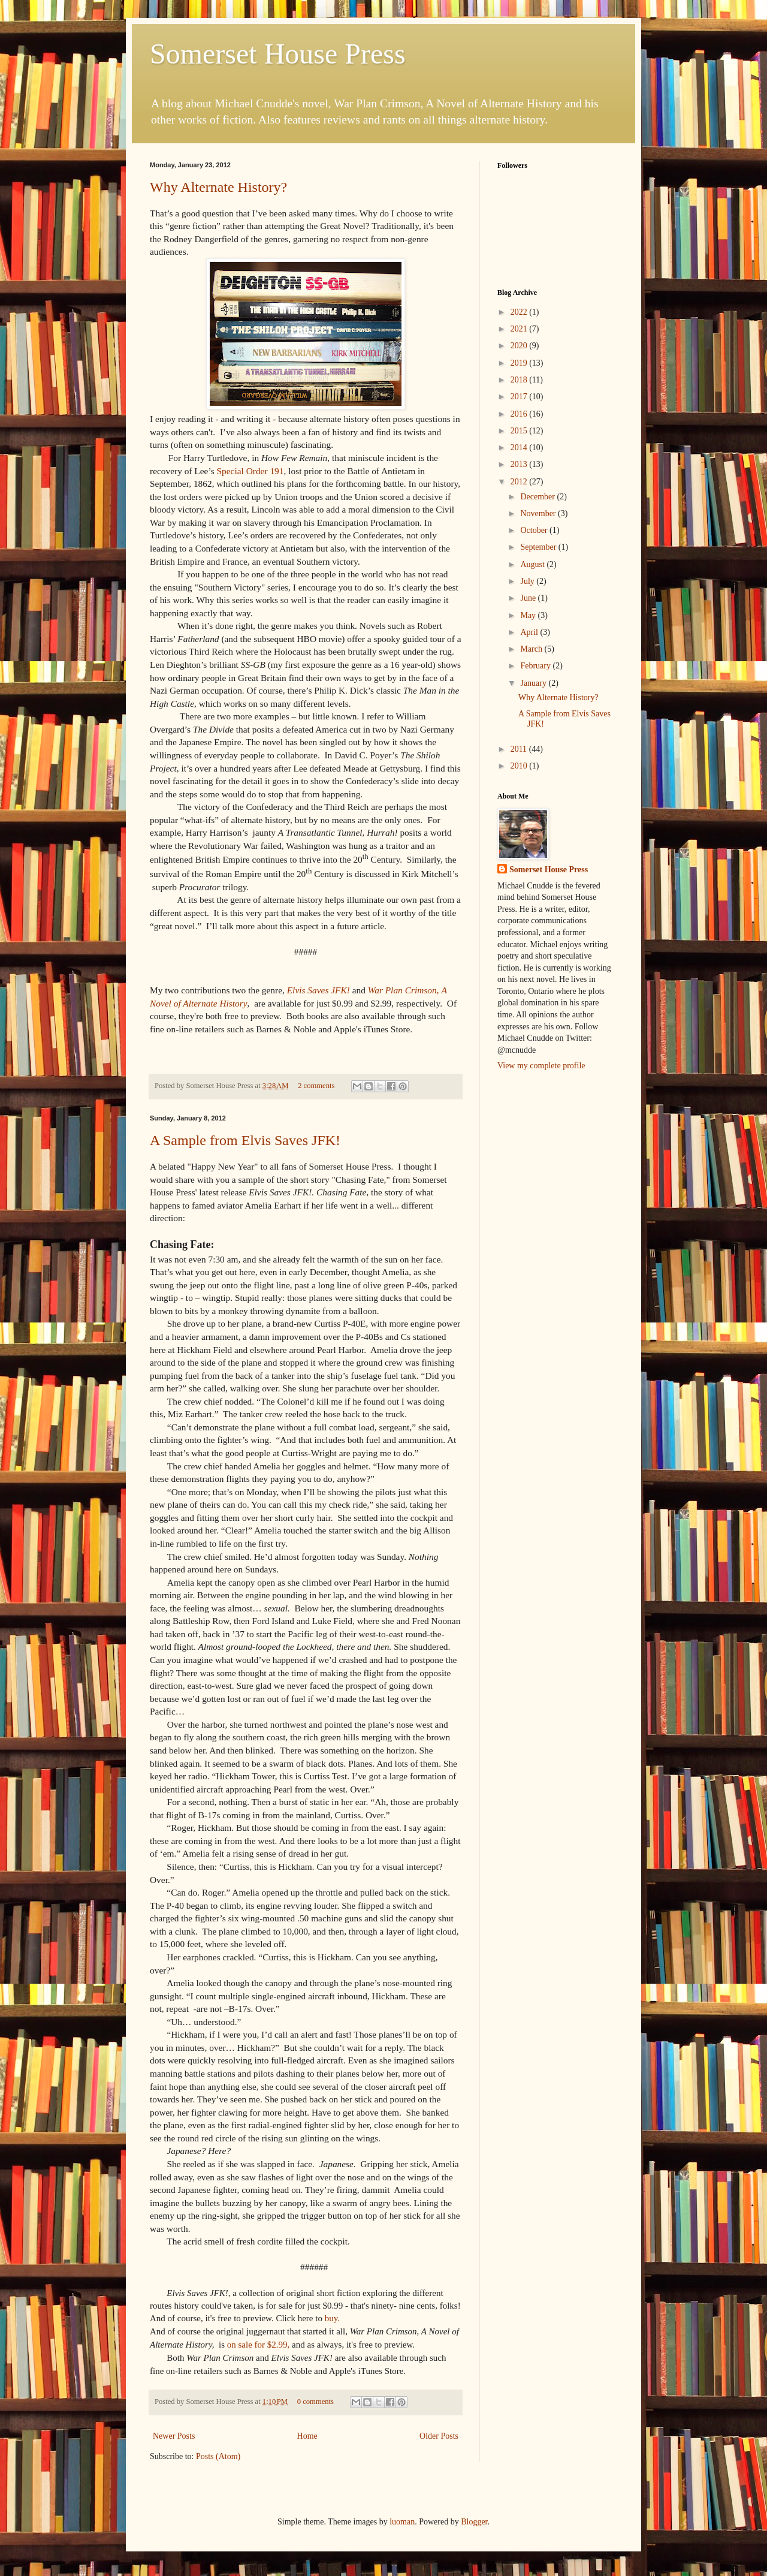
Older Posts (438, 2436)
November (539, 513)
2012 (520, 481)
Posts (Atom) (218, 2456)
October (534, 530)
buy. (332, 2318)
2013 (520, 464)
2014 (520, 447)
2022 (520, 312)
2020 (520, 345)
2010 (520, 765)
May (528, 615)
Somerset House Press (278, 54)
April (530, 632)
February (536, 665)
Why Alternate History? (218, 187)
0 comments (315, 2401)
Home (307, 2436)
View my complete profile (541, 1065)
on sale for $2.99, (258, 2344)
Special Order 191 (250, 471)
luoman (402, 2521)
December (538, 496)
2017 (520, 396)
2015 (520, 430)
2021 (520, 328)
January (534, 683)
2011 (520, 749)
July (528, 581)
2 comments (316, 1085)
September (539, 547)
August (533, 564)
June (528, 597)
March (532, 648)
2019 (520, 362)
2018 (520, 379)
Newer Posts (174, 2436)
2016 (520, 413)
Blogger (474, 2521)
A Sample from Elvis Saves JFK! (245, 1140)
